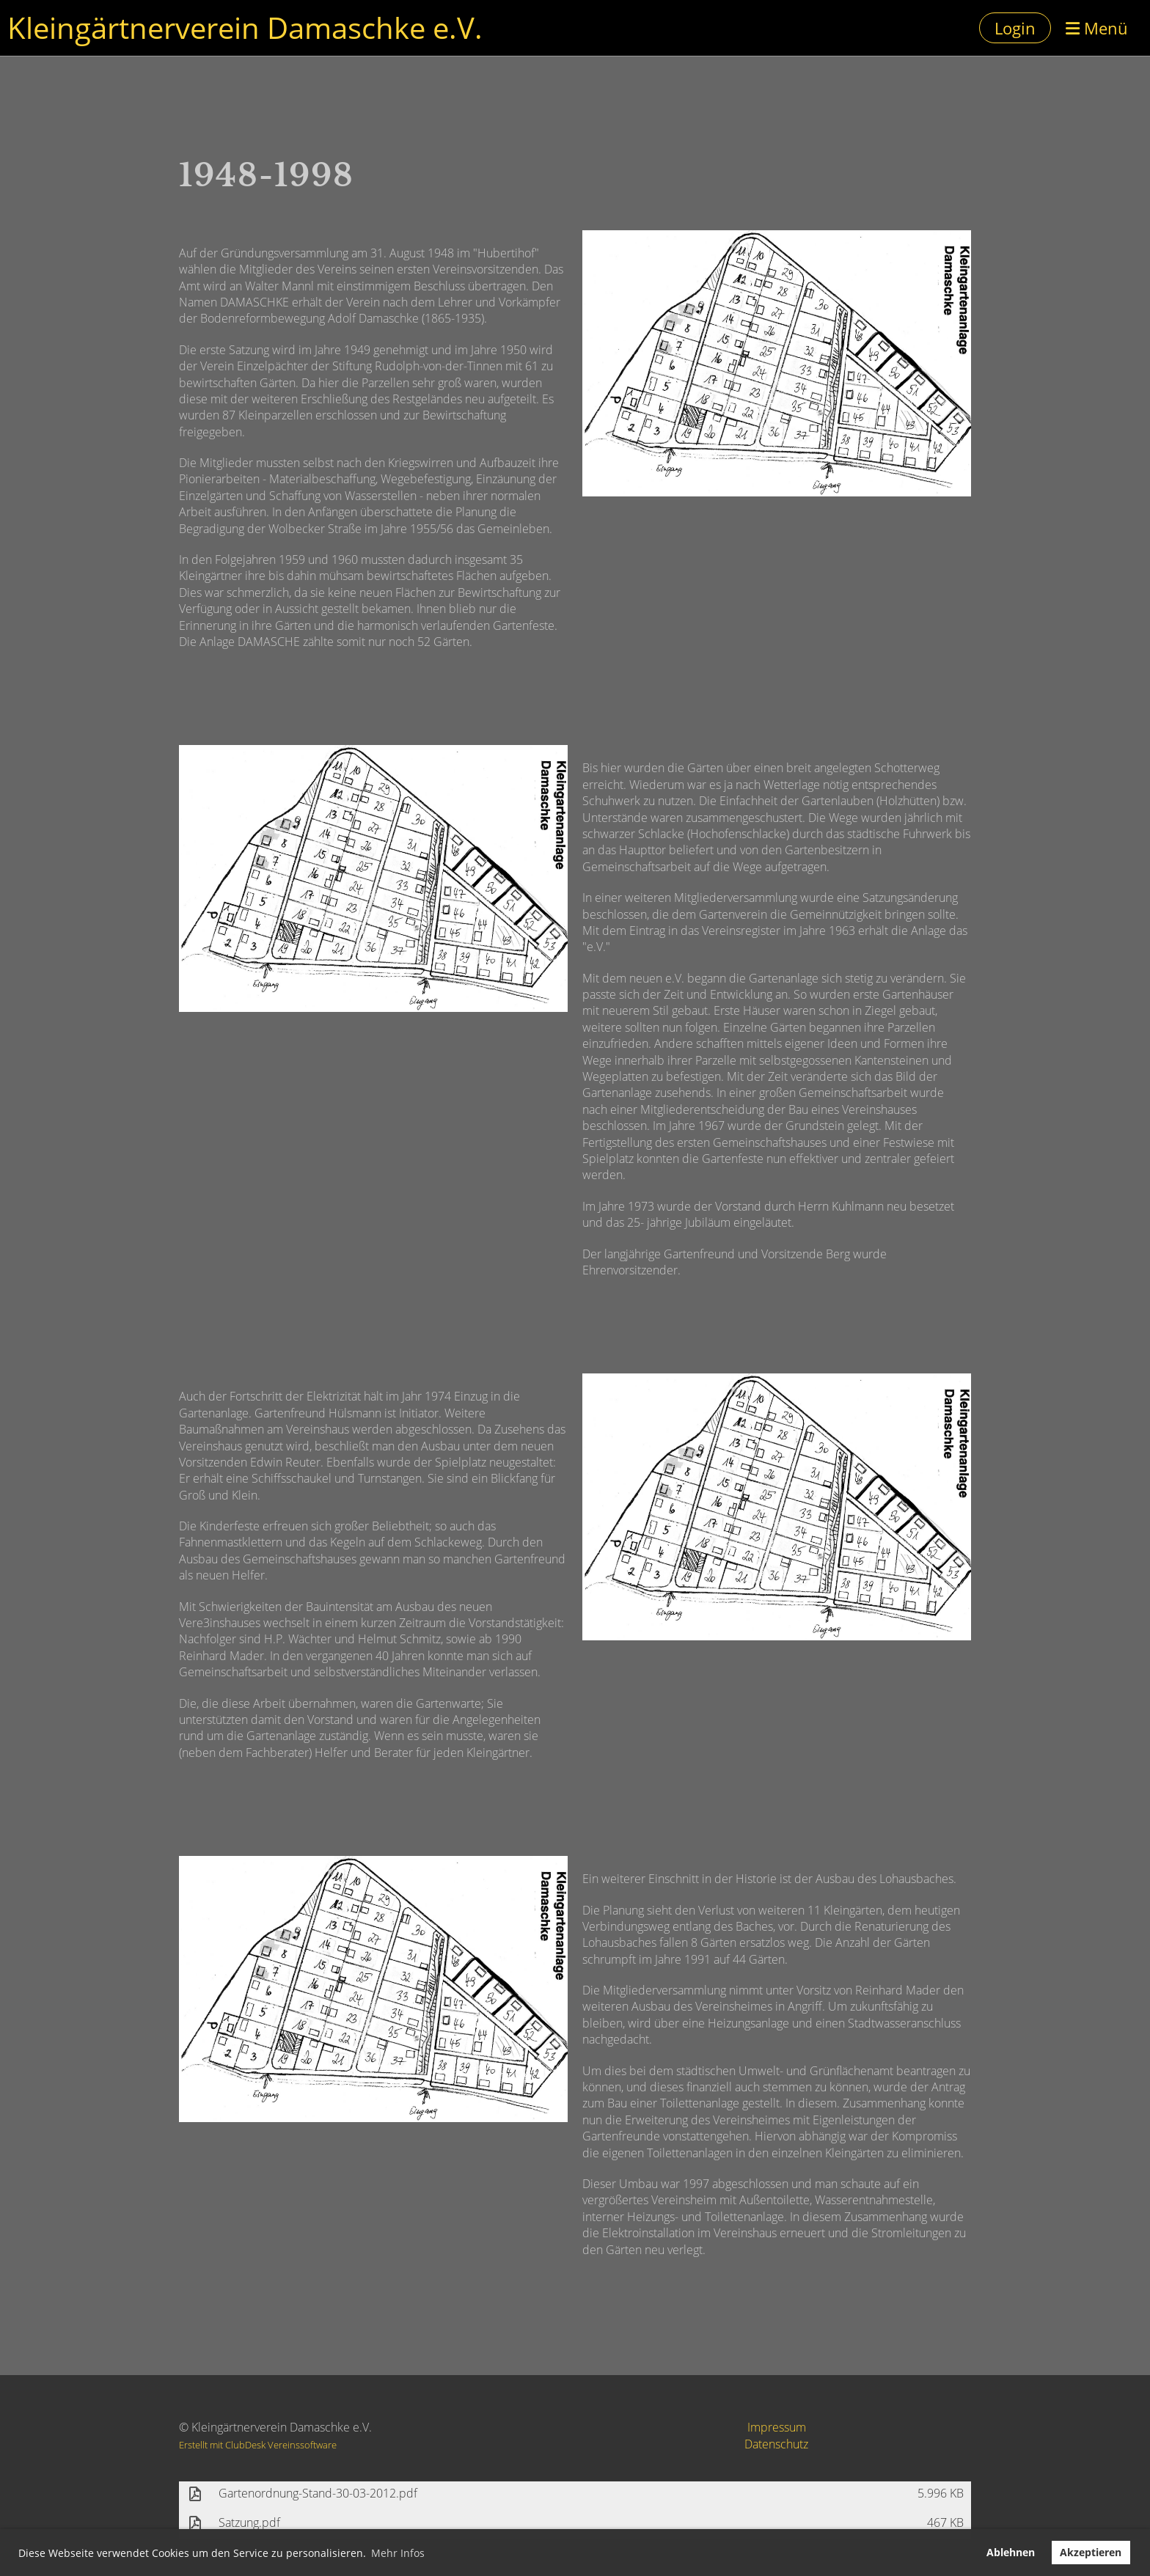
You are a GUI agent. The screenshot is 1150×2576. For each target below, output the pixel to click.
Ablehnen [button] (1010, 2552)
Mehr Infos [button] (398, 2553)
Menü (1097, 28)
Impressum (776, 2427)
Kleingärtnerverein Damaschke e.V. (245, 27)
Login (1015, 28)
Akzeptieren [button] (1090, 2552)
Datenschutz (776, 2444)
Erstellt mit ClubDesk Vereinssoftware (258, 2444)
